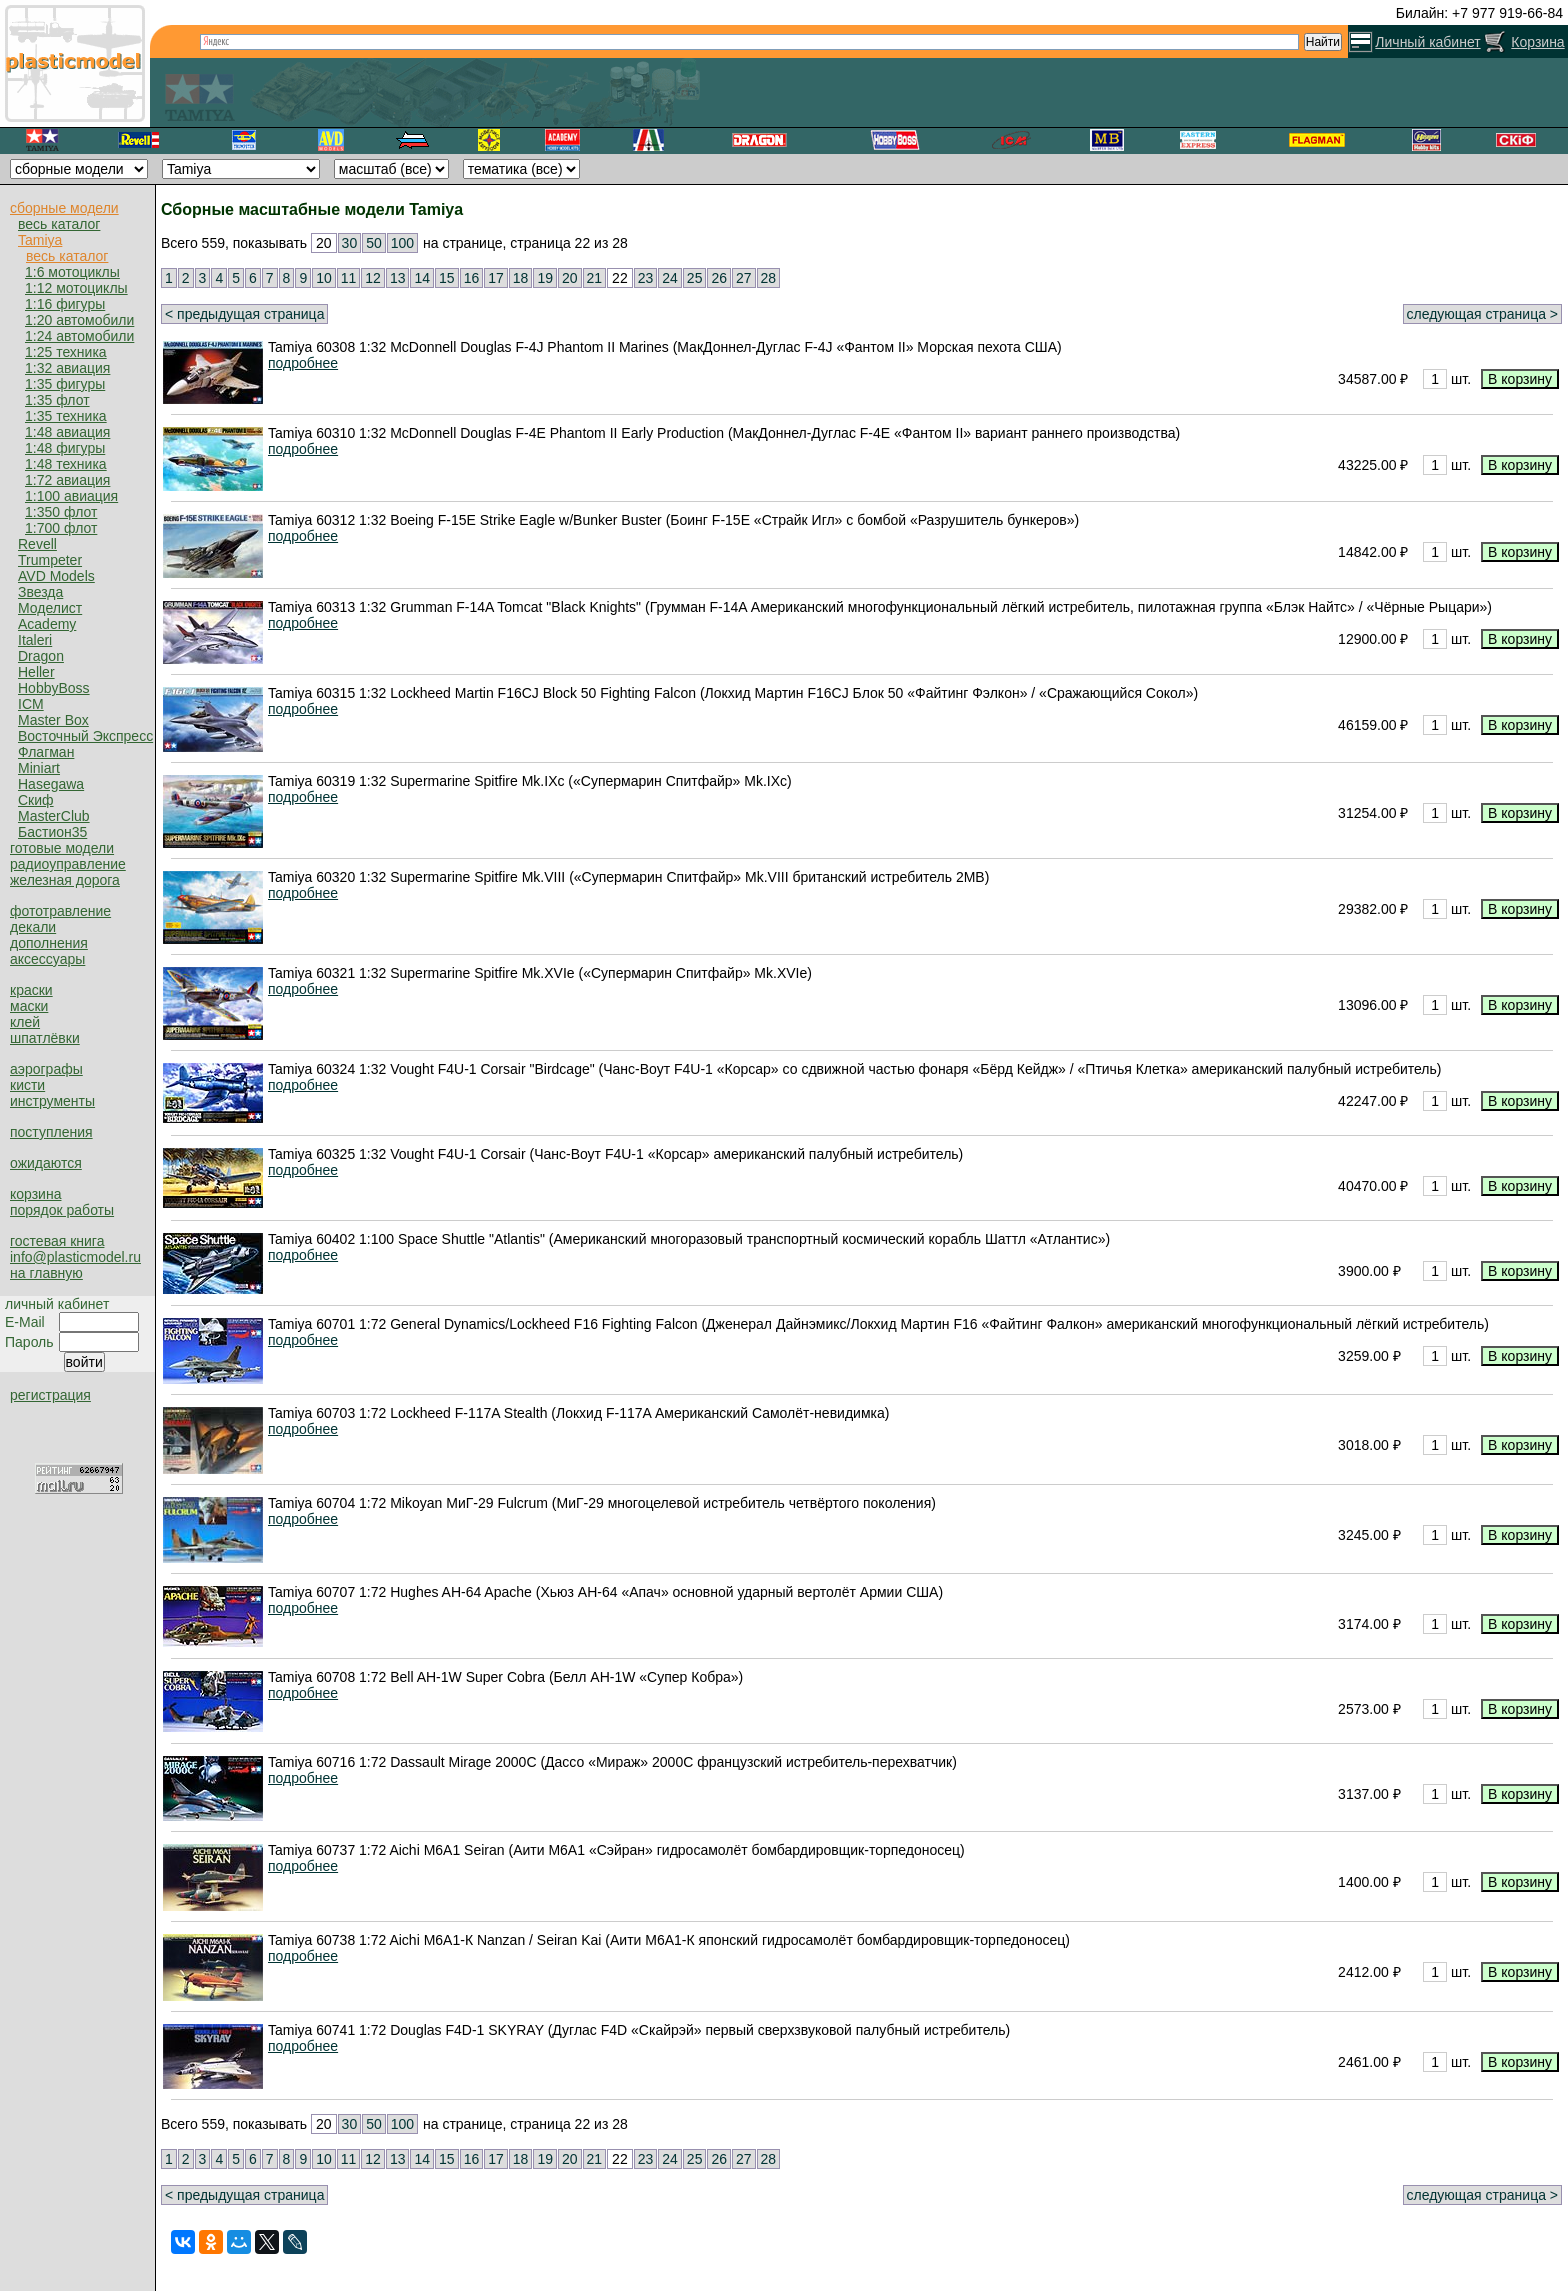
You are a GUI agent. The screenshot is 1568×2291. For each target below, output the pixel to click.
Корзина (1537, 42)
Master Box (53, 720)
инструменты (52, 1101)
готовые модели (62, 848)
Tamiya (40, 240)
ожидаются (46, 1163)
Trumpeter (50, 560)
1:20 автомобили (79, 320)
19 (545, 278)
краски (31, 990)
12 (373, 278)
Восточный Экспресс (85, 736)
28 (769, 278)
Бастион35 (52, 832)
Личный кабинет (1427, 42)
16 (472, 278)
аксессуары (47, 959)
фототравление (60, 911)
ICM (31, 704)
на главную (46, 1273)
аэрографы (46, 1069)
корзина (35, 1194)
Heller (36, 672)
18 (521, 278)
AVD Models (56, 576)
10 (324, 278)
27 (744, 278)
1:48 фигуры (65, 448)
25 (695, 278)
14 (422, 278)
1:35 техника (66, 416)
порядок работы (62, 1210)
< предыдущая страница (244, 314)
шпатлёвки (45, 1038)
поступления (51, 1132)
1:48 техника (66, 464)
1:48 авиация (67, 432)
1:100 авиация (71, 496)
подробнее (303, 363)
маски (29, 1006)
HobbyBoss (54, 688)
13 (398, 278)
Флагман (46, 752)
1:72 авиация (67, 480)
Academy (47, 624)
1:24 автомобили (79, 336)
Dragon (41, 656)
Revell (37, 544)
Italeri (35, 640)
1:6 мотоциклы (72, 272)
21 (595, 278)
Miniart (39, 768)
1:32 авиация (67, 368)
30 (350, 243)
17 (496, 278)
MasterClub (54, 816)
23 (646, 278)
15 (447, 278)
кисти (27, 1085)
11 (349, 278)
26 (719, 278)
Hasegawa (51, 784)
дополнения (49, 943)
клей (25, 1022)
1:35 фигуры (65, 384)
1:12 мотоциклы (76, 288)
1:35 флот (57, 400)
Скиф (36, 800)
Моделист (50, 608)
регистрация (50, 1395)
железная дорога (65, 880)
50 (374, 243)
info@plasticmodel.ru (75, 1257)
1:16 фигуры (65, 304)
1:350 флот (61, 512)
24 (670, 278)
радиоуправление (68, 864)
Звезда (40, 592)
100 (402, 243)
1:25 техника (66, 352)
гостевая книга (57, 1241)
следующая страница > (1483, 314)
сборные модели (64, 208)
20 (570, 278)
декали (33, 927)
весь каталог (59, 224)
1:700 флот (61, 528)
